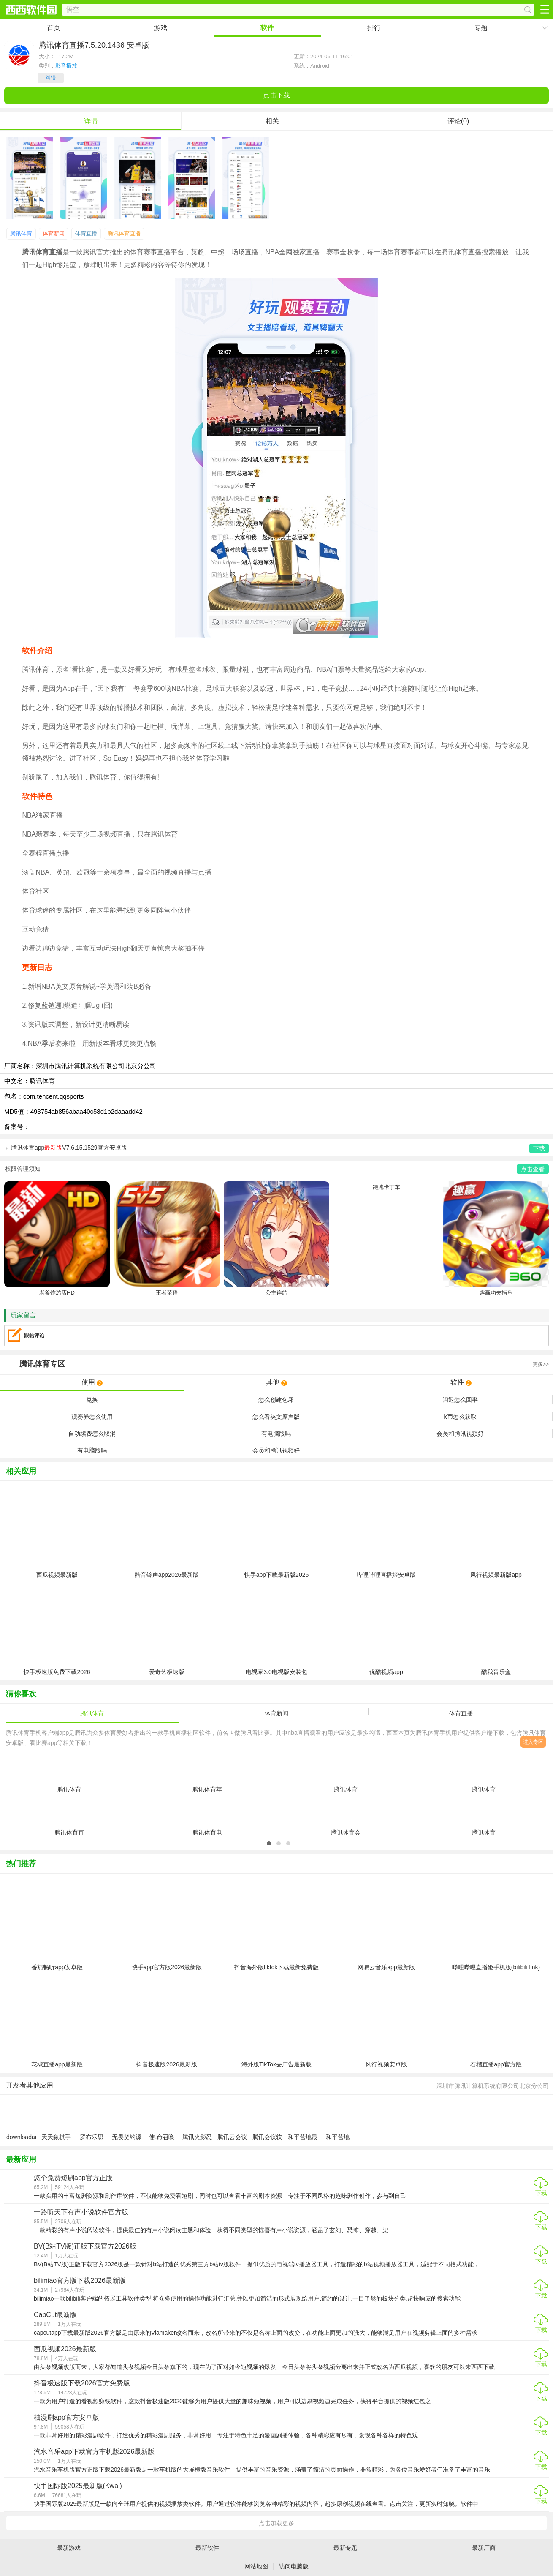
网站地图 (256, 2566)
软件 (267, 27)
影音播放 (66, 66)
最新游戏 (69, 2547)
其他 (276, 1382)
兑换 (92, 1399)
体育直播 (86, 233)
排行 (374, 27)
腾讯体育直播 (124, 233)
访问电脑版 (294, 2566)
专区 (276, 1364)
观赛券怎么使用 (92, 1416)
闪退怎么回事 (460, 1399)
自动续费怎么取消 (92, 1433)
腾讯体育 (21, 233)
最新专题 (345, 2547)
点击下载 (276, 95)
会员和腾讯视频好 (460, 1433)
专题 (481, 27)
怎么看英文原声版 (276, 1416)
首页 (53, 27)
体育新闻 (54, 233)
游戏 (160, 27)
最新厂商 (484, 2547)
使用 (92, 1382)
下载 (541, 2192)
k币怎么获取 (460, 1416)
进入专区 (533, 1742)
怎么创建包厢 (276, 1399)
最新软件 (207, 2547)
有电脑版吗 (276, 1433)
